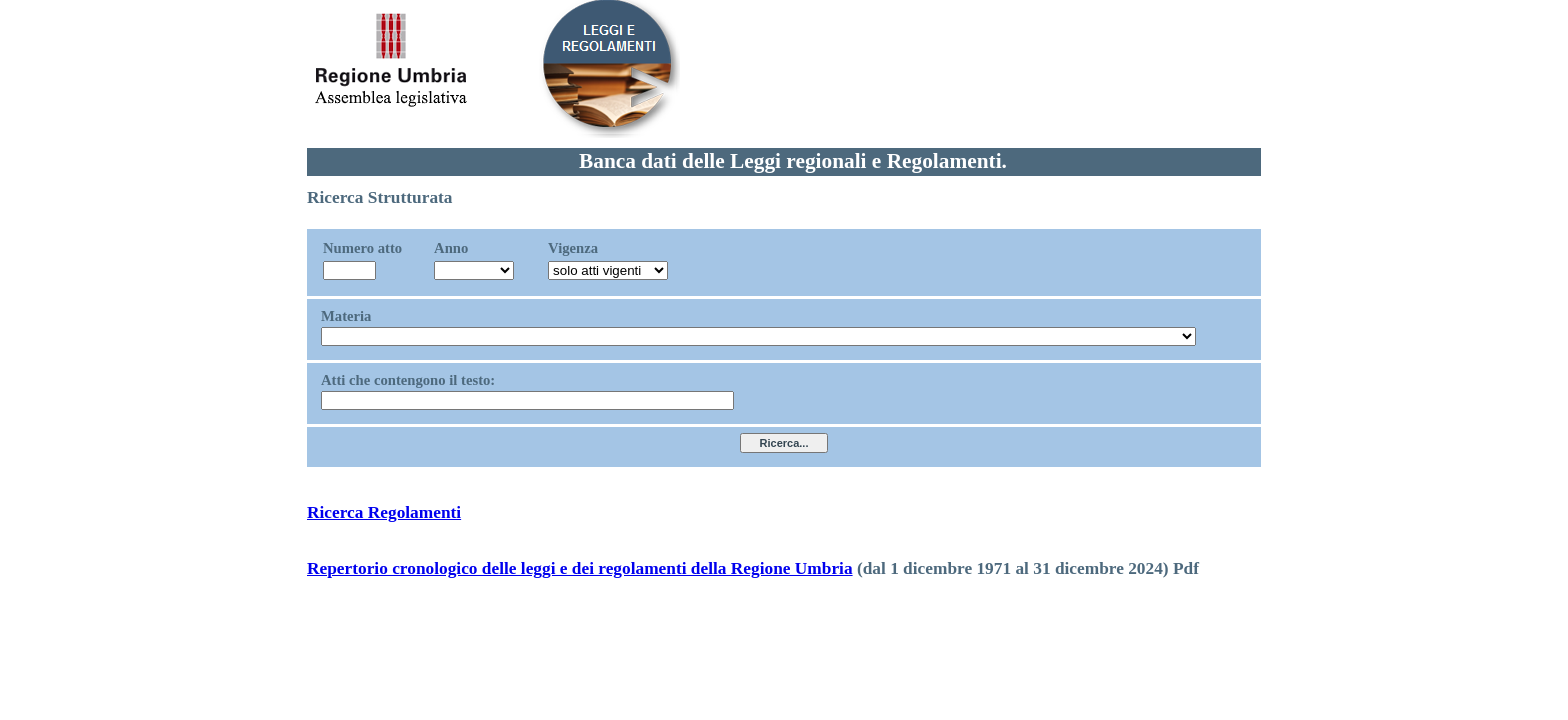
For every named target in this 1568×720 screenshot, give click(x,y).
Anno (451, 248)
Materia (346, 316)
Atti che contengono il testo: (408, 380)
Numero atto (362, 248)
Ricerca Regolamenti (384, 512)
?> (474, 270)
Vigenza (573, 248)
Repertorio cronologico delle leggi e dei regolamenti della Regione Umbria (580, 568)
